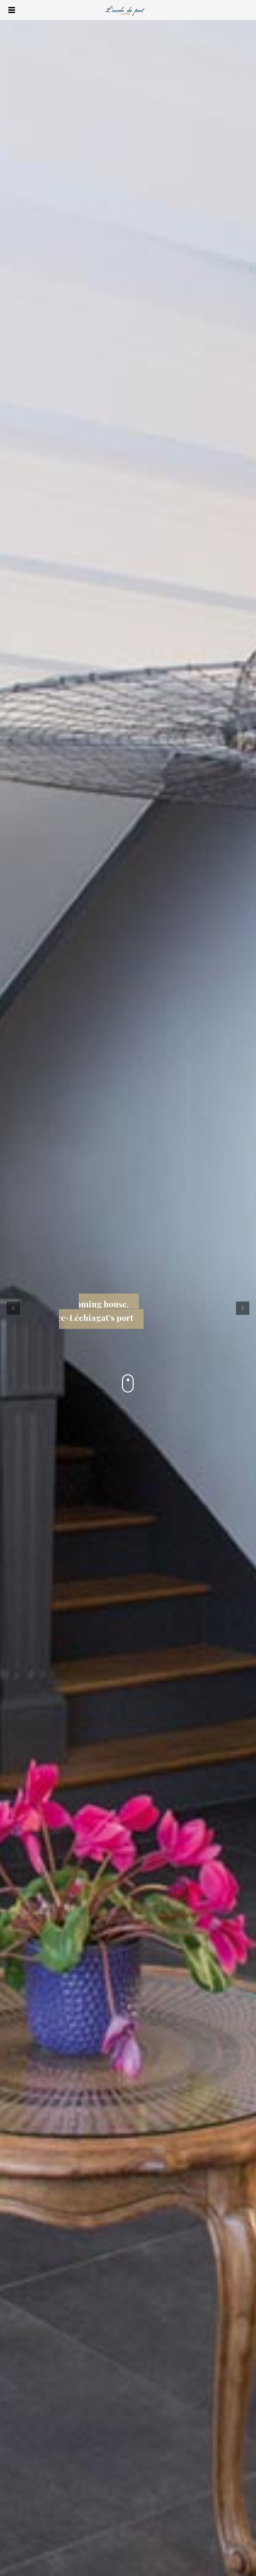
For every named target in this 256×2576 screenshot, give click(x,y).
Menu (11, 10)
